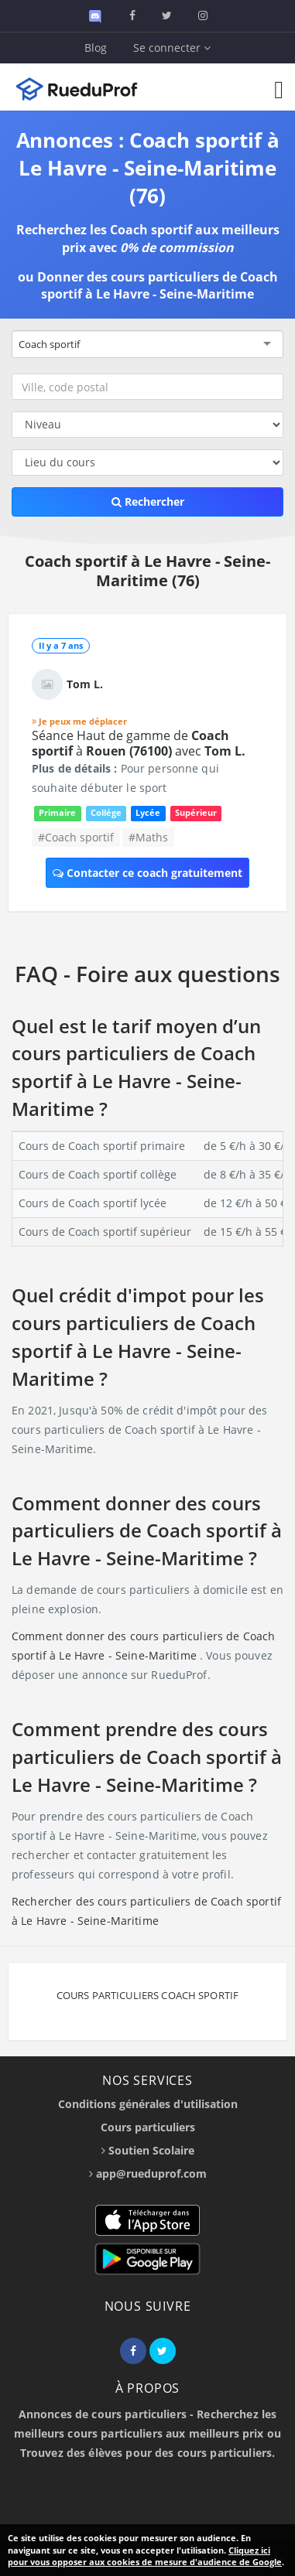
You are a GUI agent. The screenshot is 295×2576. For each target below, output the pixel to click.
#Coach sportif (76, 837)
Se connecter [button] (172, 47)
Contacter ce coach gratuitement (147, 872)
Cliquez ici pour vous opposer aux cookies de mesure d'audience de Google (145, 2556)
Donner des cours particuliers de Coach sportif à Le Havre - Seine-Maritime (157, 285)
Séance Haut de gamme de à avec (138, 743)
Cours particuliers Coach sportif (147, 1995)
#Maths (148, 837)
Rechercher (147, 501)
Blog (95, 47)
